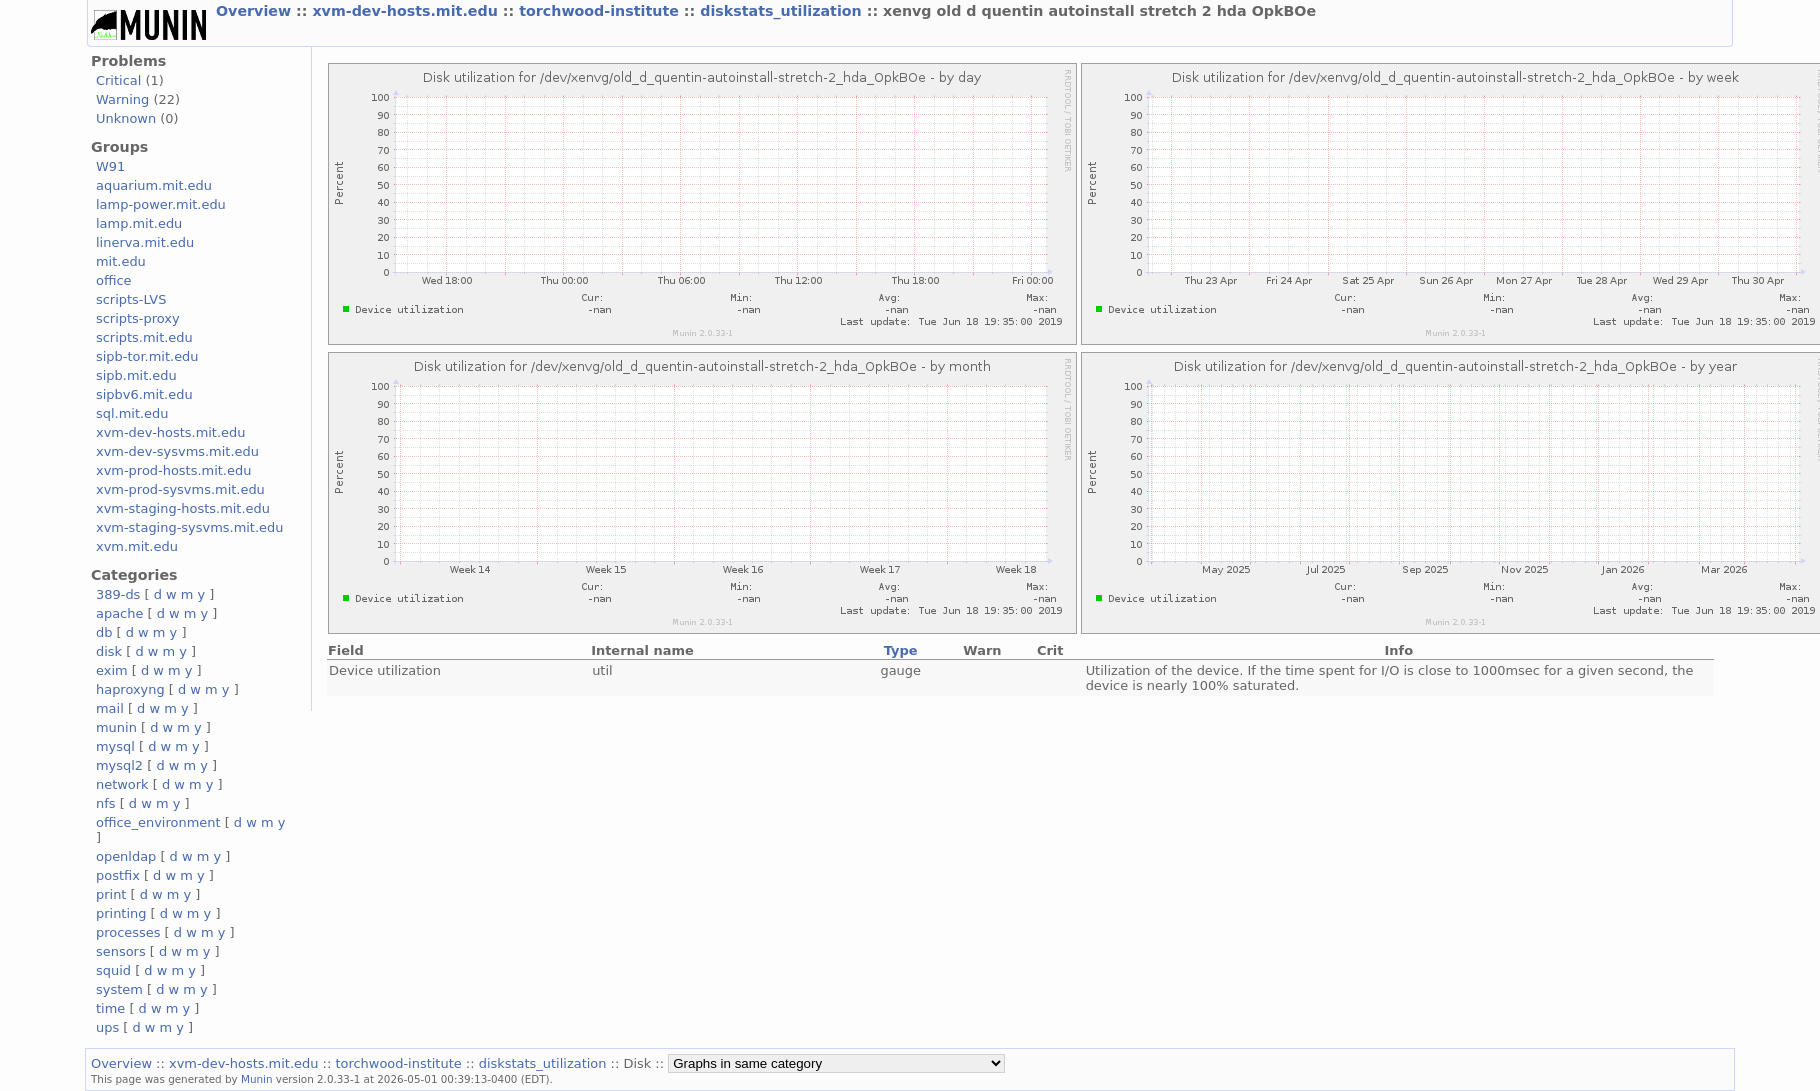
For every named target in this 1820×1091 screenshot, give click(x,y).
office (114, 280)
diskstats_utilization (783, 11)
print (111, 894)
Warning (122, 99)
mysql (115, 746)
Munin (257, 1079)
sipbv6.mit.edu (144, 394)
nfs (106, 803)
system (119, 989)
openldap (126, 856)
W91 (110, 166)
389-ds (118, 594)
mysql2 (119, 765)
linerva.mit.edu (145, 242)
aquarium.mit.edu (154, 185)
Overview (256, 11)
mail (110, 708)
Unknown (126, 118)
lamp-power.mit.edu (161, 204)
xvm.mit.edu (137, 546)
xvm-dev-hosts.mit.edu (407, 11)
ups (107, 1027)
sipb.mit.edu (136, 375)
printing (121, 913)
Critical (118, 80)
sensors (121, 951)
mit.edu (121, 261)
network (122, 784)
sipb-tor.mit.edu (147, 356)
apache (119, 613)
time (110, 1008)
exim (112, 670)
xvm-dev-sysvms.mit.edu (177, 451)
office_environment (158, 822)
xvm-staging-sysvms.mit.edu (189, 527)
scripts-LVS (131, 299)
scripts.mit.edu (144, 337)
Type (901, 650)
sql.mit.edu (132, 413)
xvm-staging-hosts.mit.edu (183, 508)
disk (109, 651)
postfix (118, 875)
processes (128, 932)
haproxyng (130, 689)
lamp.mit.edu (139, 223)
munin (116, 727)
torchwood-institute (601, 11)
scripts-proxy (138, 318)
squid (113, 970)
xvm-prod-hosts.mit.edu (173, 470)
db (104, 632)
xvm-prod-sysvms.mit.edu (180, 489)
